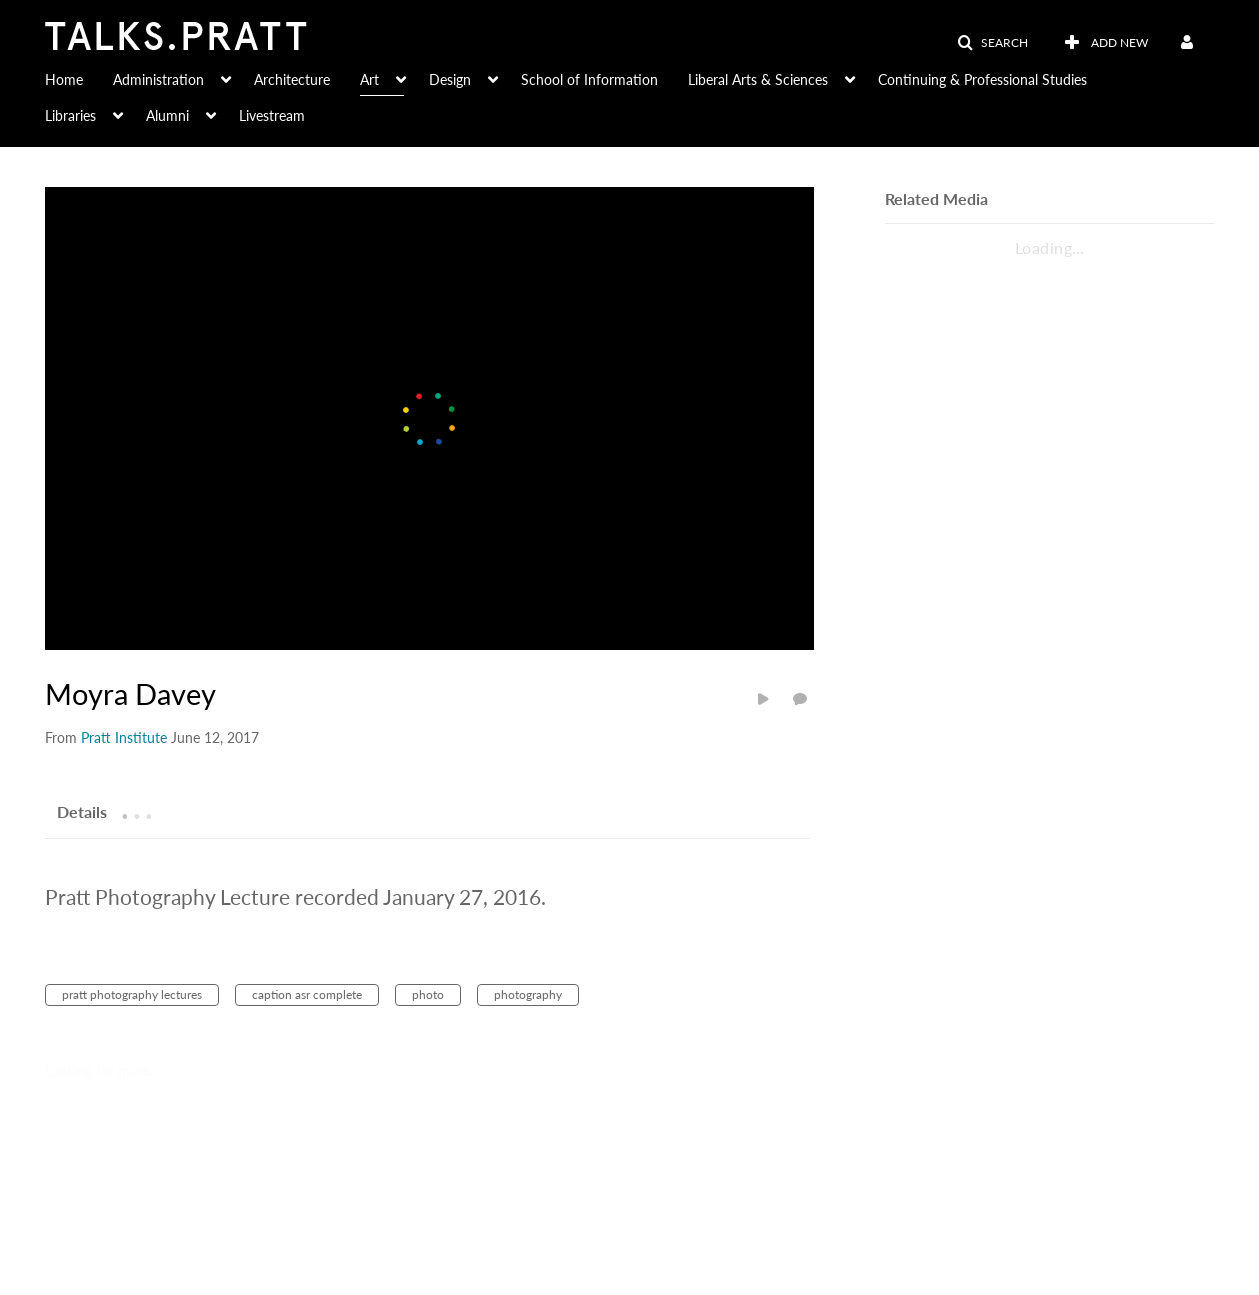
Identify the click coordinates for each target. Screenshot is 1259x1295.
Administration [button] (158, 79)
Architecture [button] (292, 79)
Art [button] (369, 79)
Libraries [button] (70, 115)
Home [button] (64, 79)
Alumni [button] (167, 115)
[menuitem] (79, 78)
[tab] (82, 811)
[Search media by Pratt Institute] (124, 737)
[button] (992, 43)
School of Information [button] (589, 79)
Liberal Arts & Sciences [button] (758, 79)
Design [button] (450, 79)
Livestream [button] (272, 115)
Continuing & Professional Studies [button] (982, 79)
